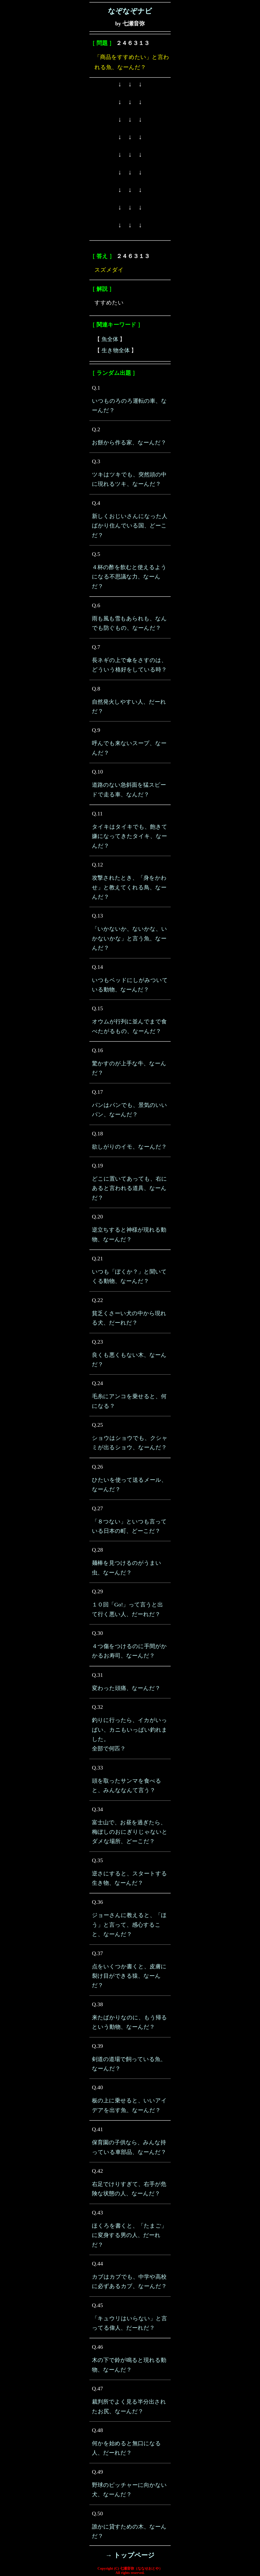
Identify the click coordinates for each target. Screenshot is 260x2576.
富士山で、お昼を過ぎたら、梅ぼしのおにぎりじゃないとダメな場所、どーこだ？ (130, 1832)
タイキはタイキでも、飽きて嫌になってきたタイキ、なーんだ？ (129, 836)
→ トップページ (130, 2555)
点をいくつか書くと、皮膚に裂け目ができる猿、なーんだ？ (129, 1976)
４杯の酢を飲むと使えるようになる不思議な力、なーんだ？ (129, 576)
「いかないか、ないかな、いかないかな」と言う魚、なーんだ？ (129, 938)
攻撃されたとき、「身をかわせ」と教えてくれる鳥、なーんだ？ (129, 887)
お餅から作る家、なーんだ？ (129, 442)
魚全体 (110, 339)
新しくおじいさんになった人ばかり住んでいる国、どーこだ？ (129, 525)
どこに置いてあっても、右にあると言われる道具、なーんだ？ (129, 1188)
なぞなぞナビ (130, 11)
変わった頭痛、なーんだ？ (126, 1688)
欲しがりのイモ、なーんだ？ (129, 1147)
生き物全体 (116, 350)
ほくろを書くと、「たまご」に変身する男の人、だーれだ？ (129, 2235)
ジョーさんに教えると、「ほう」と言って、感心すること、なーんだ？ (129, 1924)
